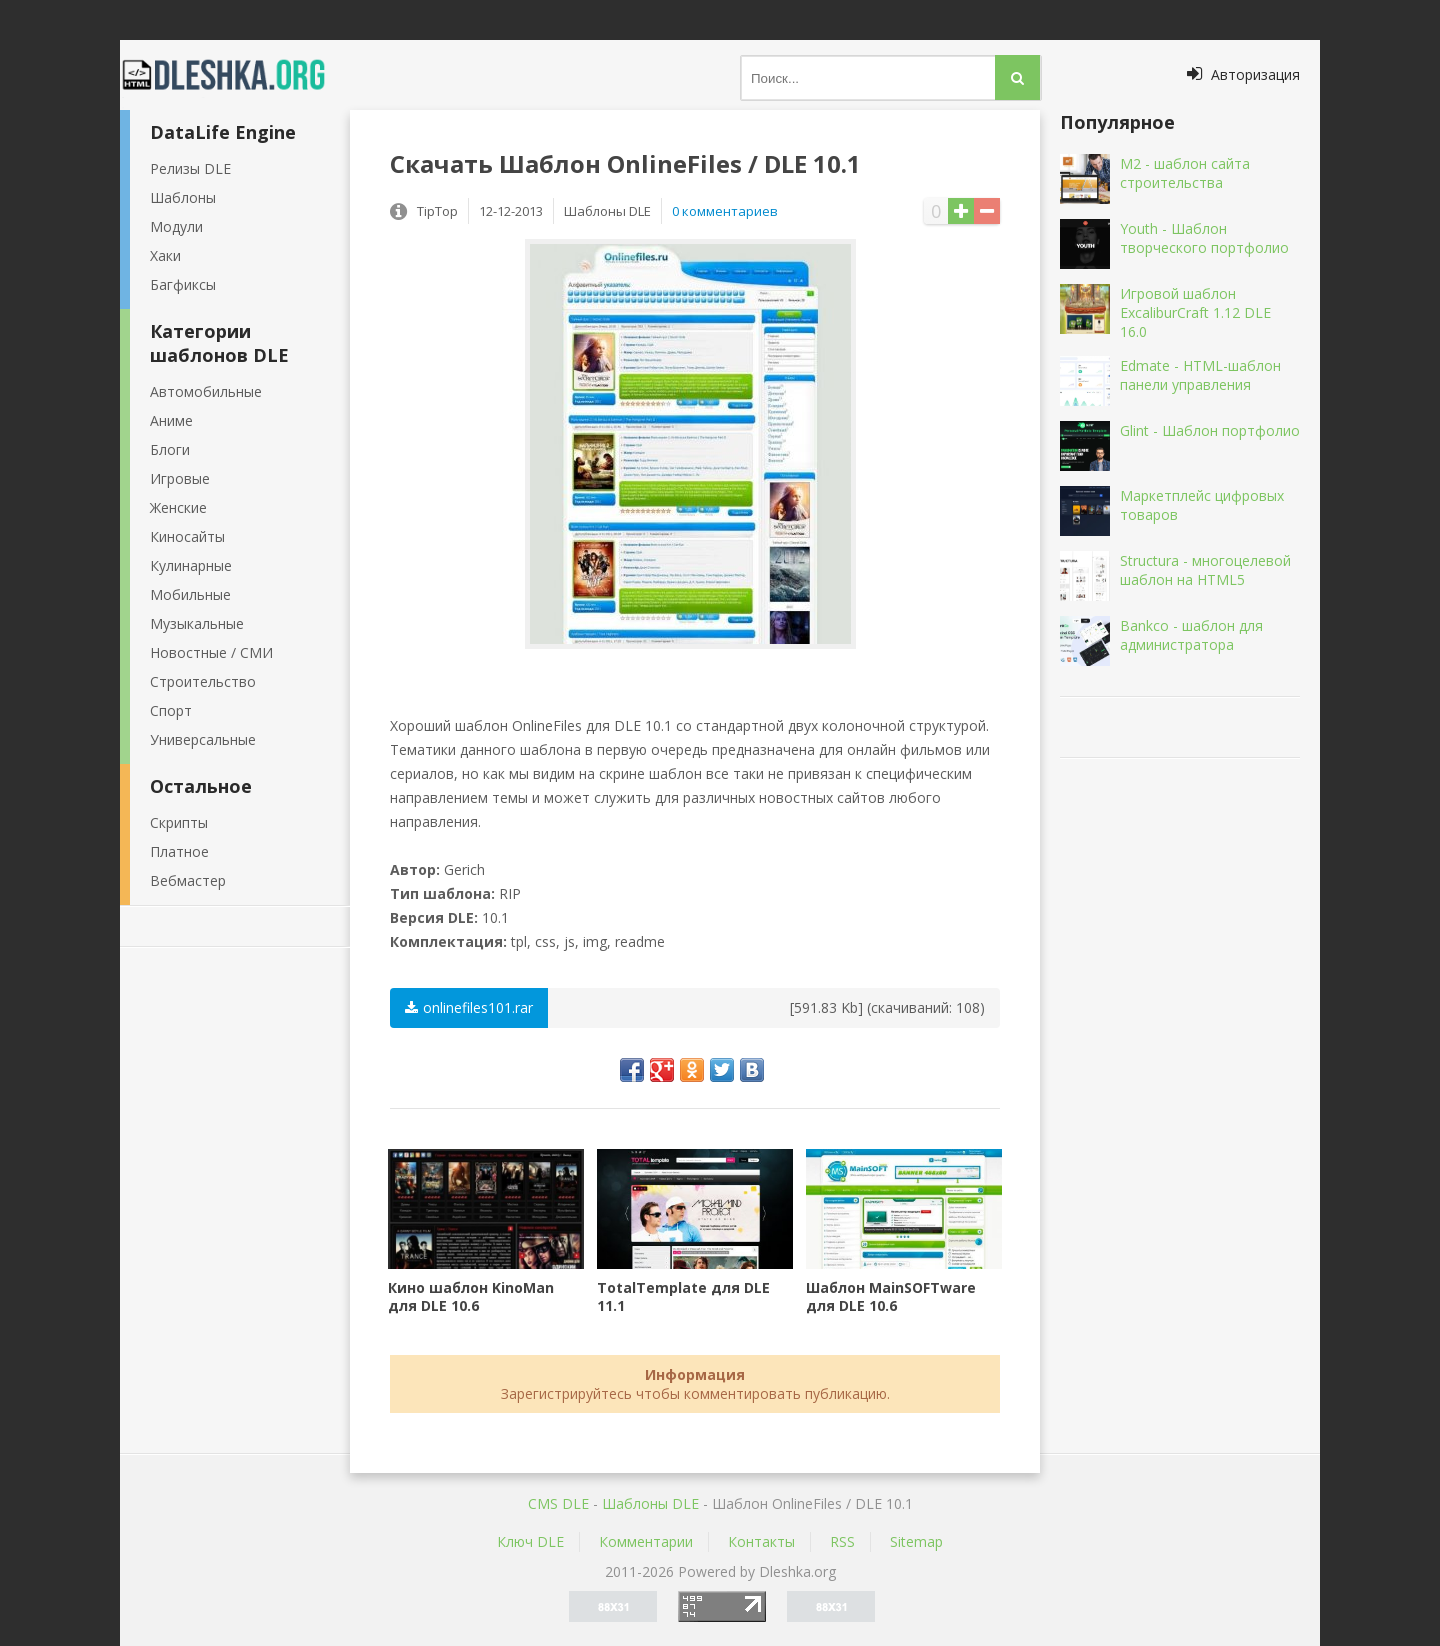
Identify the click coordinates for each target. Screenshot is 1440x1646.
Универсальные (203, 739)
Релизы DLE (190, 168)
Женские (178, 507)
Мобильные (190, 594)
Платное (179, 851)
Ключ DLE (530, 1541)
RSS (842, 1541)
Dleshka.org (235, 75)
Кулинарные (191, 565)
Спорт (171, 710)
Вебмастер (188, 880)
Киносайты (187, 536)
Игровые (180, 478)
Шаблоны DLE (650, 1503)
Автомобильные (206, 391)
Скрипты (179, 822)
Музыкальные (197, 623)
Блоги (170, 449)
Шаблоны (183, 197)
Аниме (171, 420)
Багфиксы (183, 284)
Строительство (203, 681)
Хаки (165, 255)
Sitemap (916, 1541)
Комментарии (646, 1541)
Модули (176, 226)
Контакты (761, 1541)
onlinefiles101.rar (469, 1007)
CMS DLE (558, 1503)
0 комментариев (725, 211)
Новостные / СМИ (211, 652)
